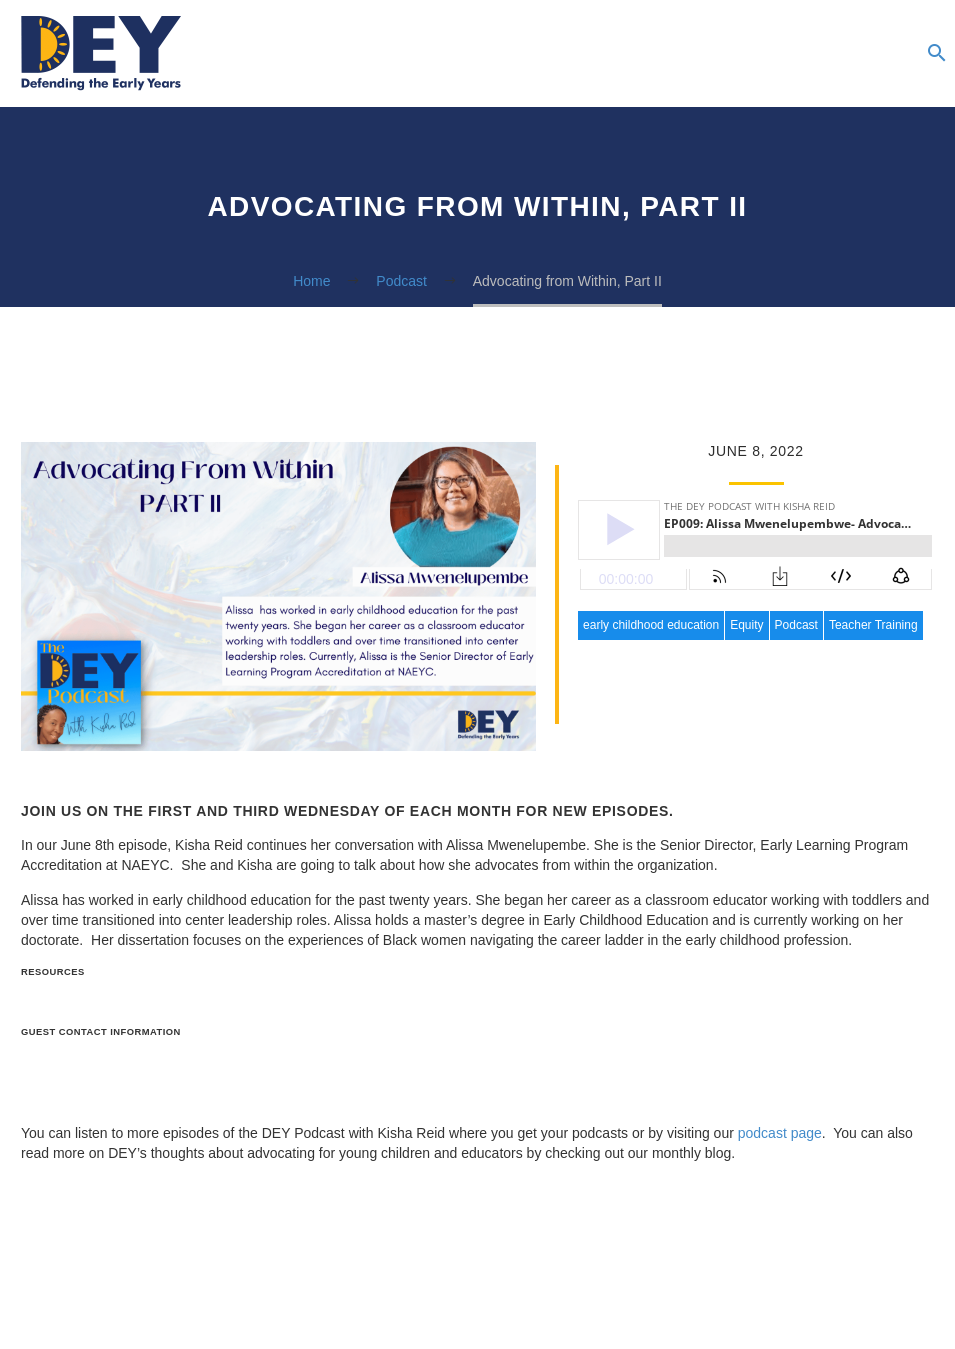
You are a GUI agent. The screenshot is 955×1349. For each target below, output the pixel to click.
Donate (892, 54)
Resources (652, 54)
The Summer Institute (852, 54)
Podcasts (692, 54)
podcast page (780, 1133)
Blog (732, 54)
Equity (746, 625)
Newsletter (772, 54)
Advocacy (812, 54)
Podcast (796, 625)
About (612, 54)
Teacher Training (873, 625)
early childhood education (651, 625)
